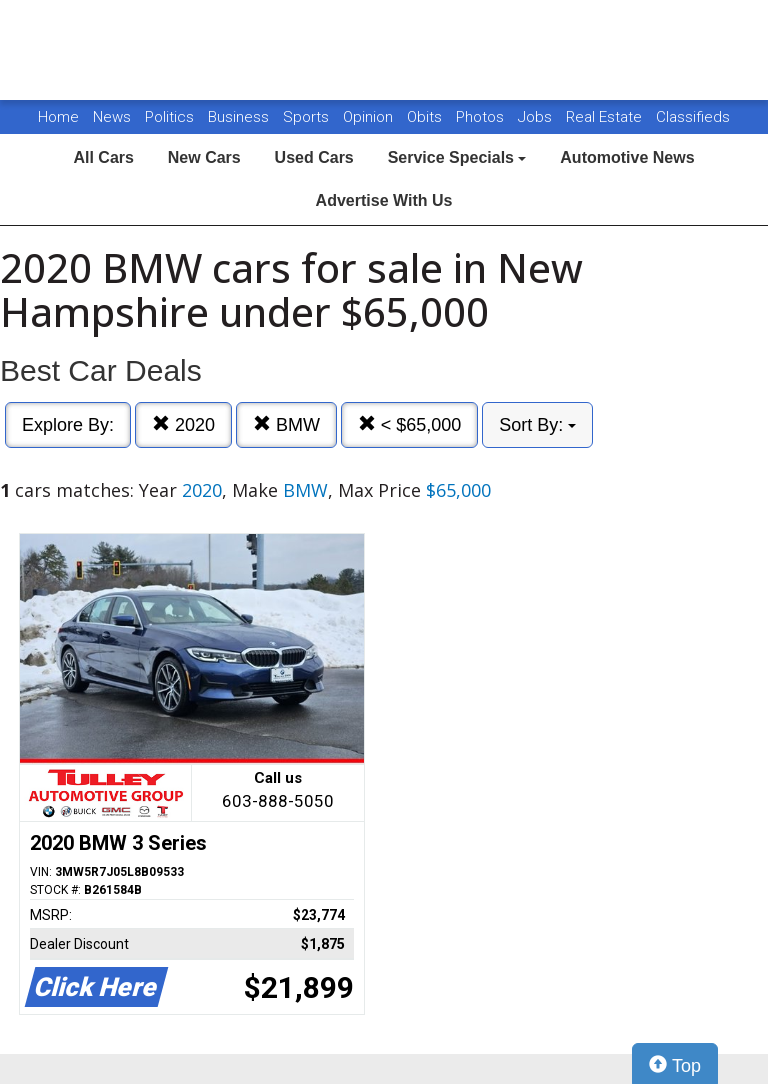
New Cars (204, 157)
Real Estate (606, 117)
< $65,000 (410, 424)
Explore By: (68, 425)
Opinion (370, 117)
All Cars (103, 157)
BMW (286, 424)
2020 (183, 424)
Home (58, 117)
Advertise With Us (384, 200)
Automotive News (627, 157)
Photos (482, 117)
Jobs (537, 117)
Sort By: (537, 425)
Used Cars (314, 157)
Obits (426, 117)
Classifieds (693, 117)
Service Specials (457, 157)
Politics (169, 117)
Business (240, 117)
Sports (308, 117)
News (112, 117)
